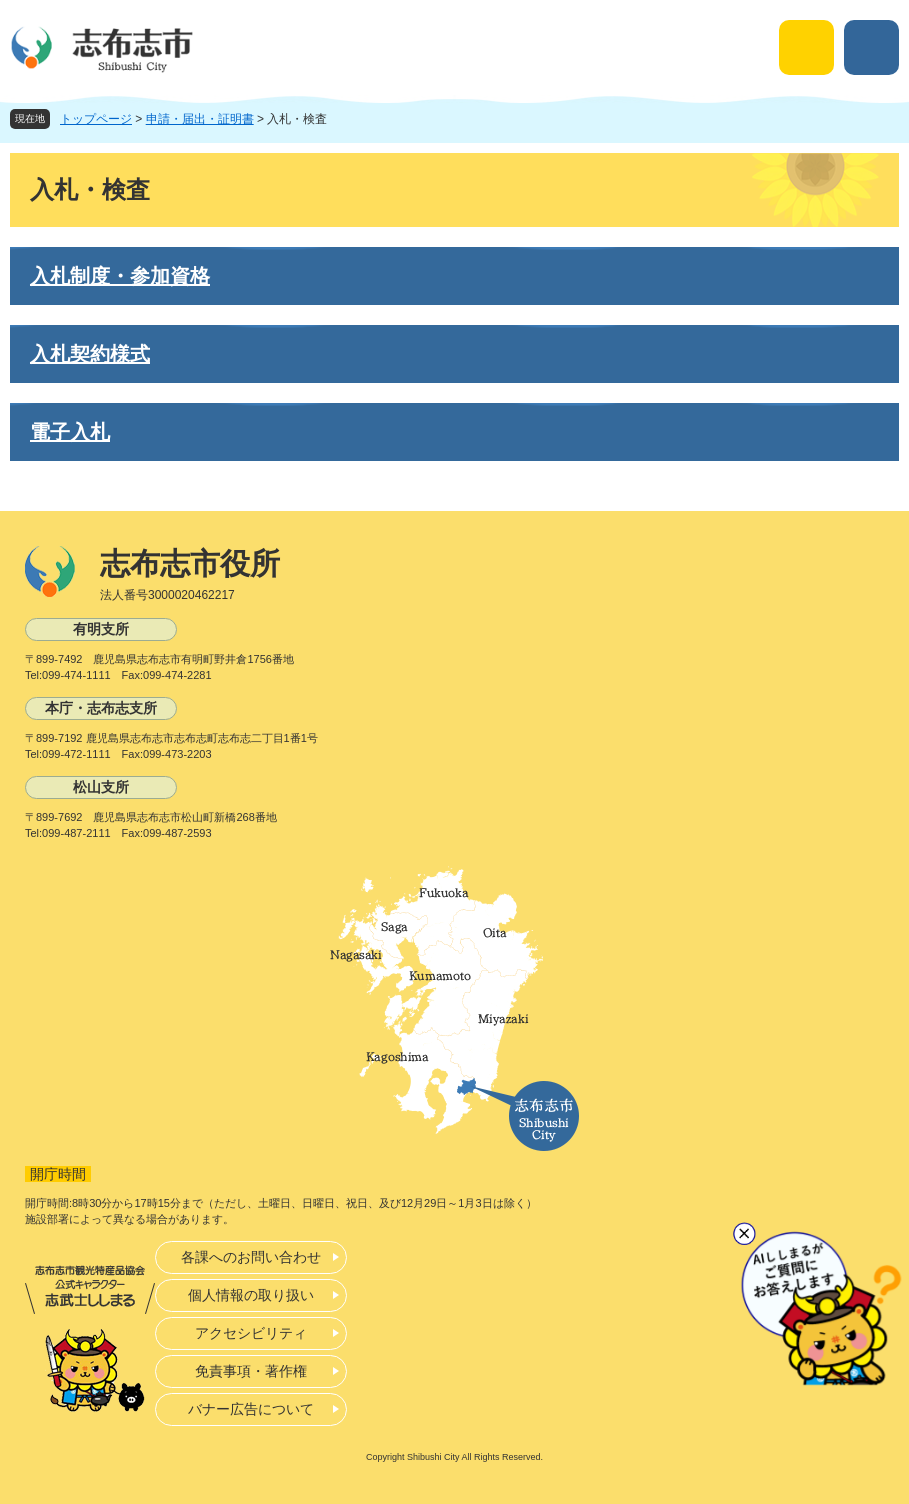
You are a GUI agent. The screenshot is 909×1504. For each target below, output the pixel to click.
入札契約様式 (90, 354)
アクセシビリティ (251, 1333)
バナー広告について (251, 1409)
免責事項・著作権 (251, 1371)
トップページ (96, 119)
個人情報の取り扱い (251, 1295)
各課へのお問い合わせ (251, 1257)
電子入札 (70, 432)
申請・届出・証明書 (200, 119)
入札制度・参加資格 (120, 276)
